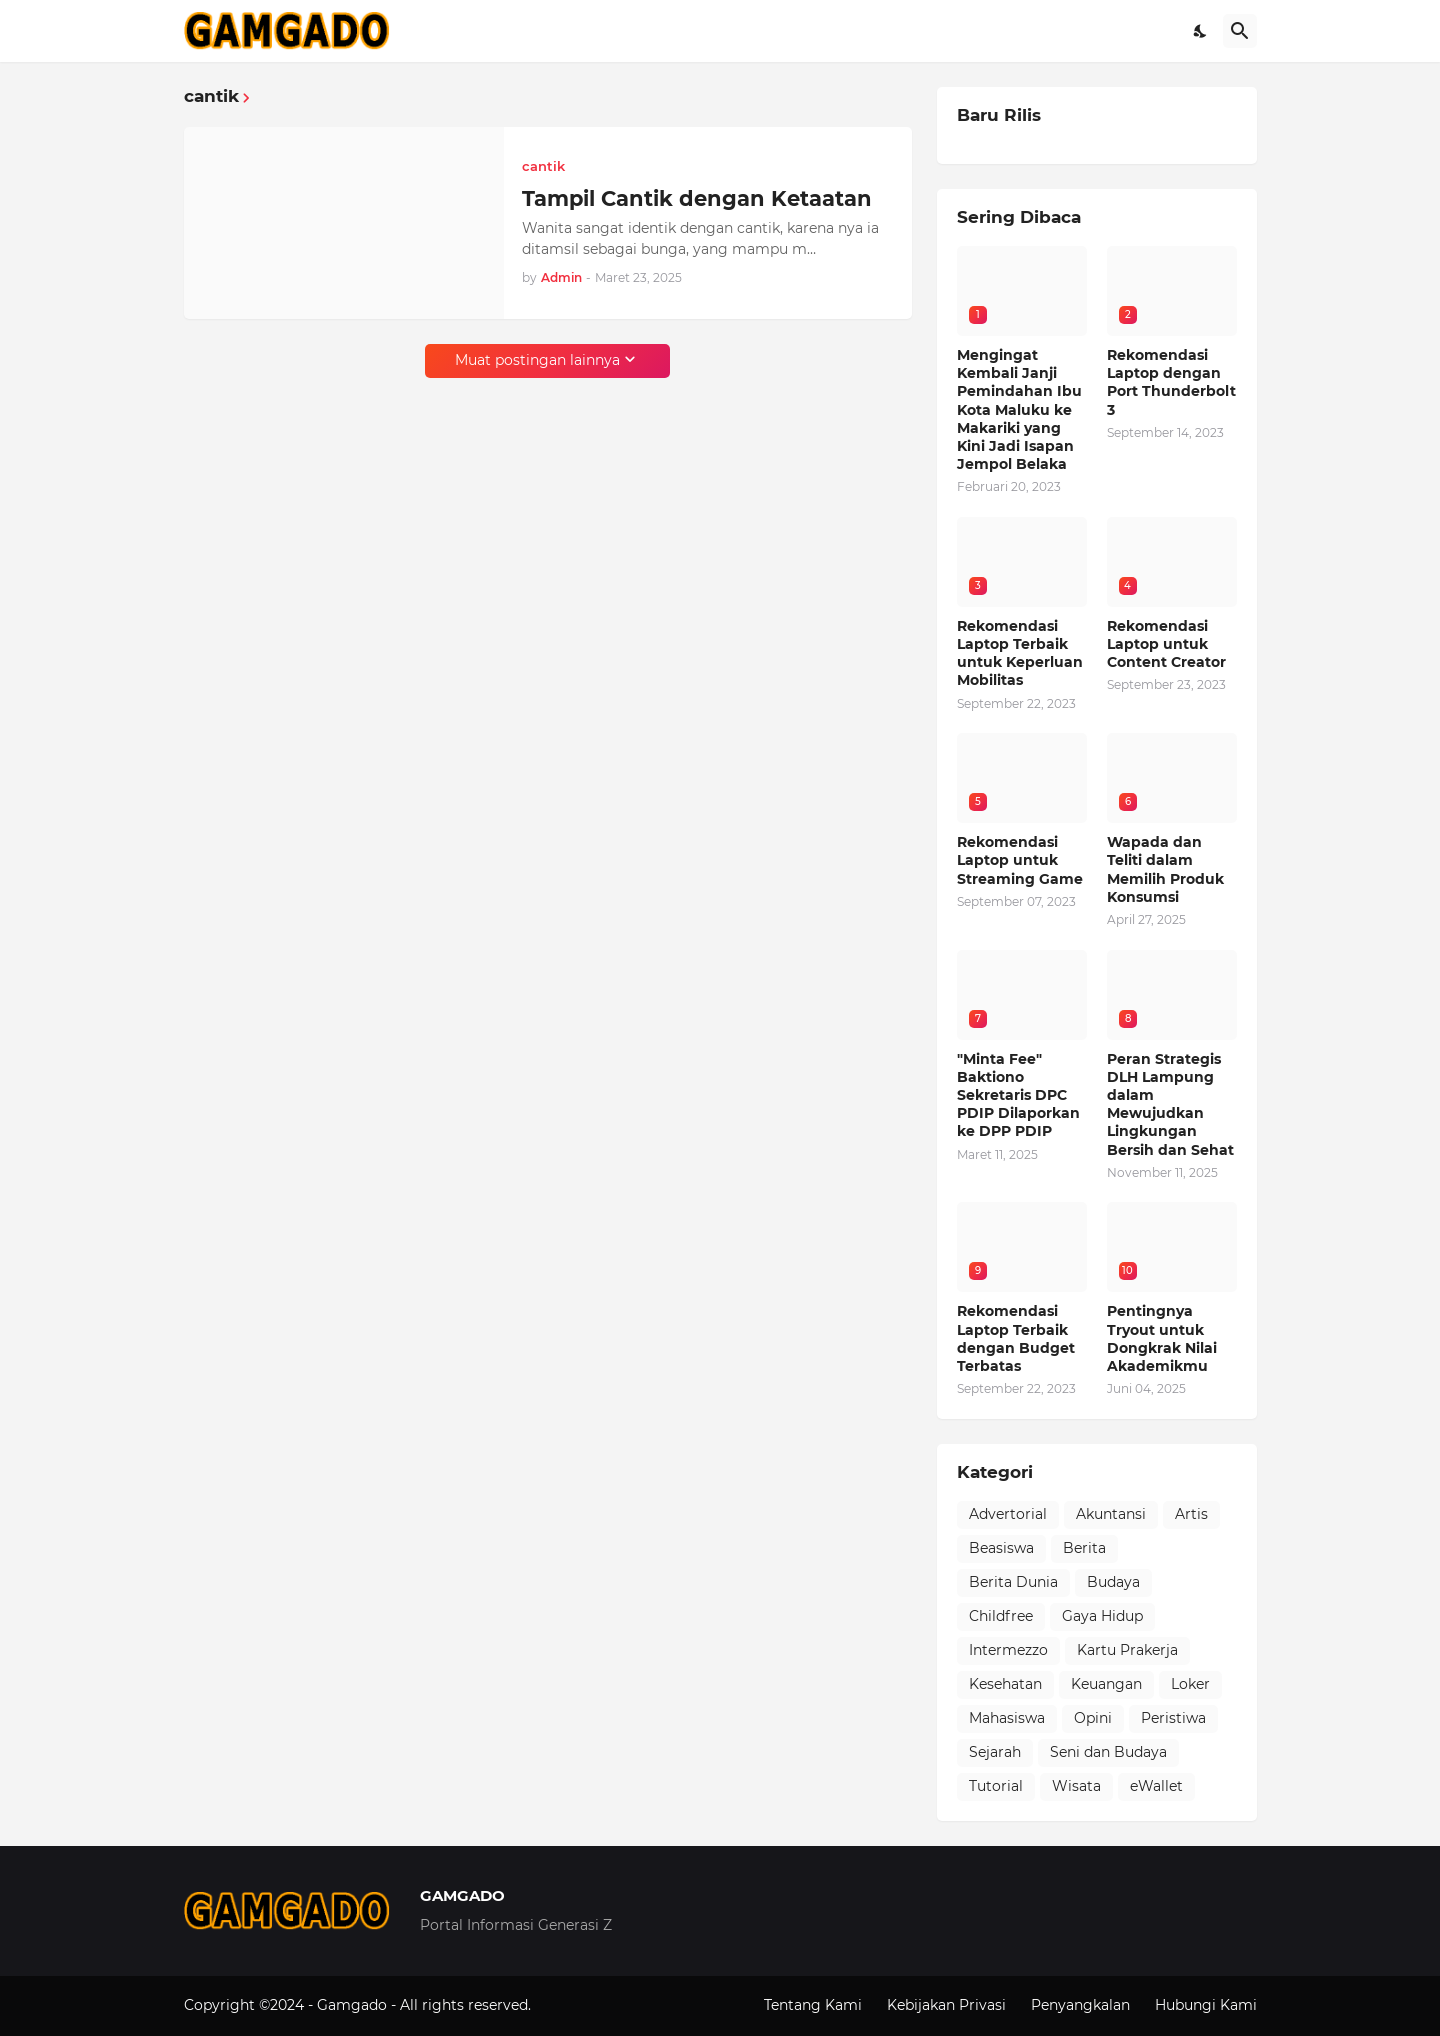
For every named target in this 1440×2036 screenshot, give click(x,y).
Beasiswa (1001, 1548)
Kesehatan (1005, 1684)
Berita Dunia (1013, 1582)
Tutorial (996, 1786)
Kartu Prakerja (1127, 1650)
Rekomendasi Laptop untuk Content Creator (1166, 644)
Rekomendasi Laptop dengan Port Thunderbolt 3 (1171, 382)
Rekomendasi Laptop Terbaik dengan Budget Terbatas (1016, 1338)
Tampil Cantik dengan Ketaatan (697, 198)
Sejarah (995, 1752)
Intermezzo (1008, 1650)
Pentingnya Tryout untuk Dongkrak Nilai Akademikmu (1162, 1338)
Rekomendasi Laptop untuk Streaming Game (1020, 860)
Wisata (1076, 1786)
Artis (1191, 1514)
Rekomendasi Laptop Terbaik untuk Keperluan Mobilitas (1020, 653)
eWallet (1156, 1786)
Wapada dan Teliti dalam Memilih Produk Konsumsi (1165, 869)
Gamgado (354, 2005)
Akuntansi (1111, 1514)
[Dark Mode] (1201, 31)
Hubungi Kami (1206, 2005)
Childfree (1001, 1616)
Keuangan (1106, 1684)
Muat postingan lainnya (537, 360)
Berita (1084, 1548)
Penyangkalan (1080, 2005)
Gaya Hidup (1102, 1616)
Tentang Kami (813, 2005)
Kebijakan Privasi (946, 2005)
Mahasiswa (1007, 1718)
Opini (1093, 1718)
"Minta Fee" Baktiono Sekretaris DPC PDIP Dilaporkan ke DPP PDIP (1018, 1095)
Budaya (1113, 1582)
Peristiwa (1173, 1718)
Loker (1190, 1684)
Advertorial (1008, 1514)
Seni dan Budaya (1108, 1752)
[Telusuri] (1240, 31)
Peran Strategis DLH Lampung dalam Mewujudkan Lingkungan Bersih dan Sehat (1170, 1104)
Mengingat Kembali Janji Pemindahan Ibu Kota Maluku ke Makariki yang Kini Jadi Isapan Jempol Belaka (1019, 409)
